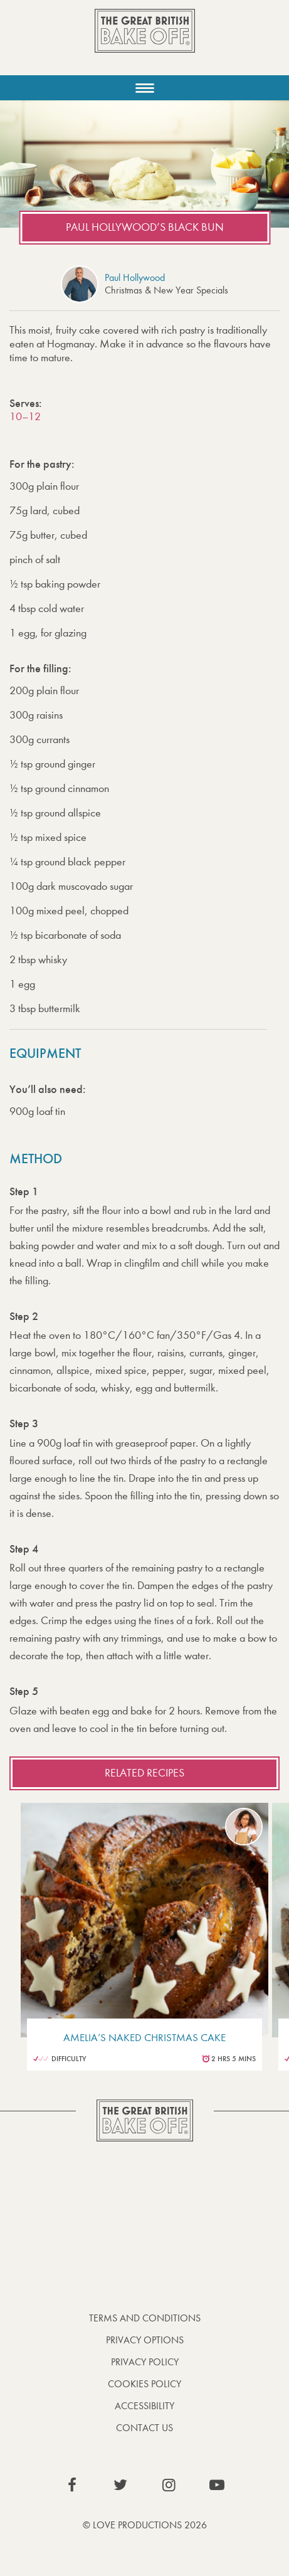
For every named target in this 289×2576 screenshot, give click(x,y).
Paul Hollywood (135, 277)
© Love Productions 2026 (145, 2525)
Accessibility (144, 2406)
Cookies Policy (144, 2384)
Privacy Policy (145, 2362)
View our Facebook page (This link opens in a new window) (72, 2485)
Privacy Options (145, 2340)
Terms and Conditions (145, 2318)
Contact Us (144, 2428)
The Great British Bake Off (145, 42)
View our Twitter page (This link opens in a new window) (120, 2485)
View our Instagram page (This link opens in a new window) (168, 2485)
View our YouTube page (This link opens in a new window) (216, 2485)
